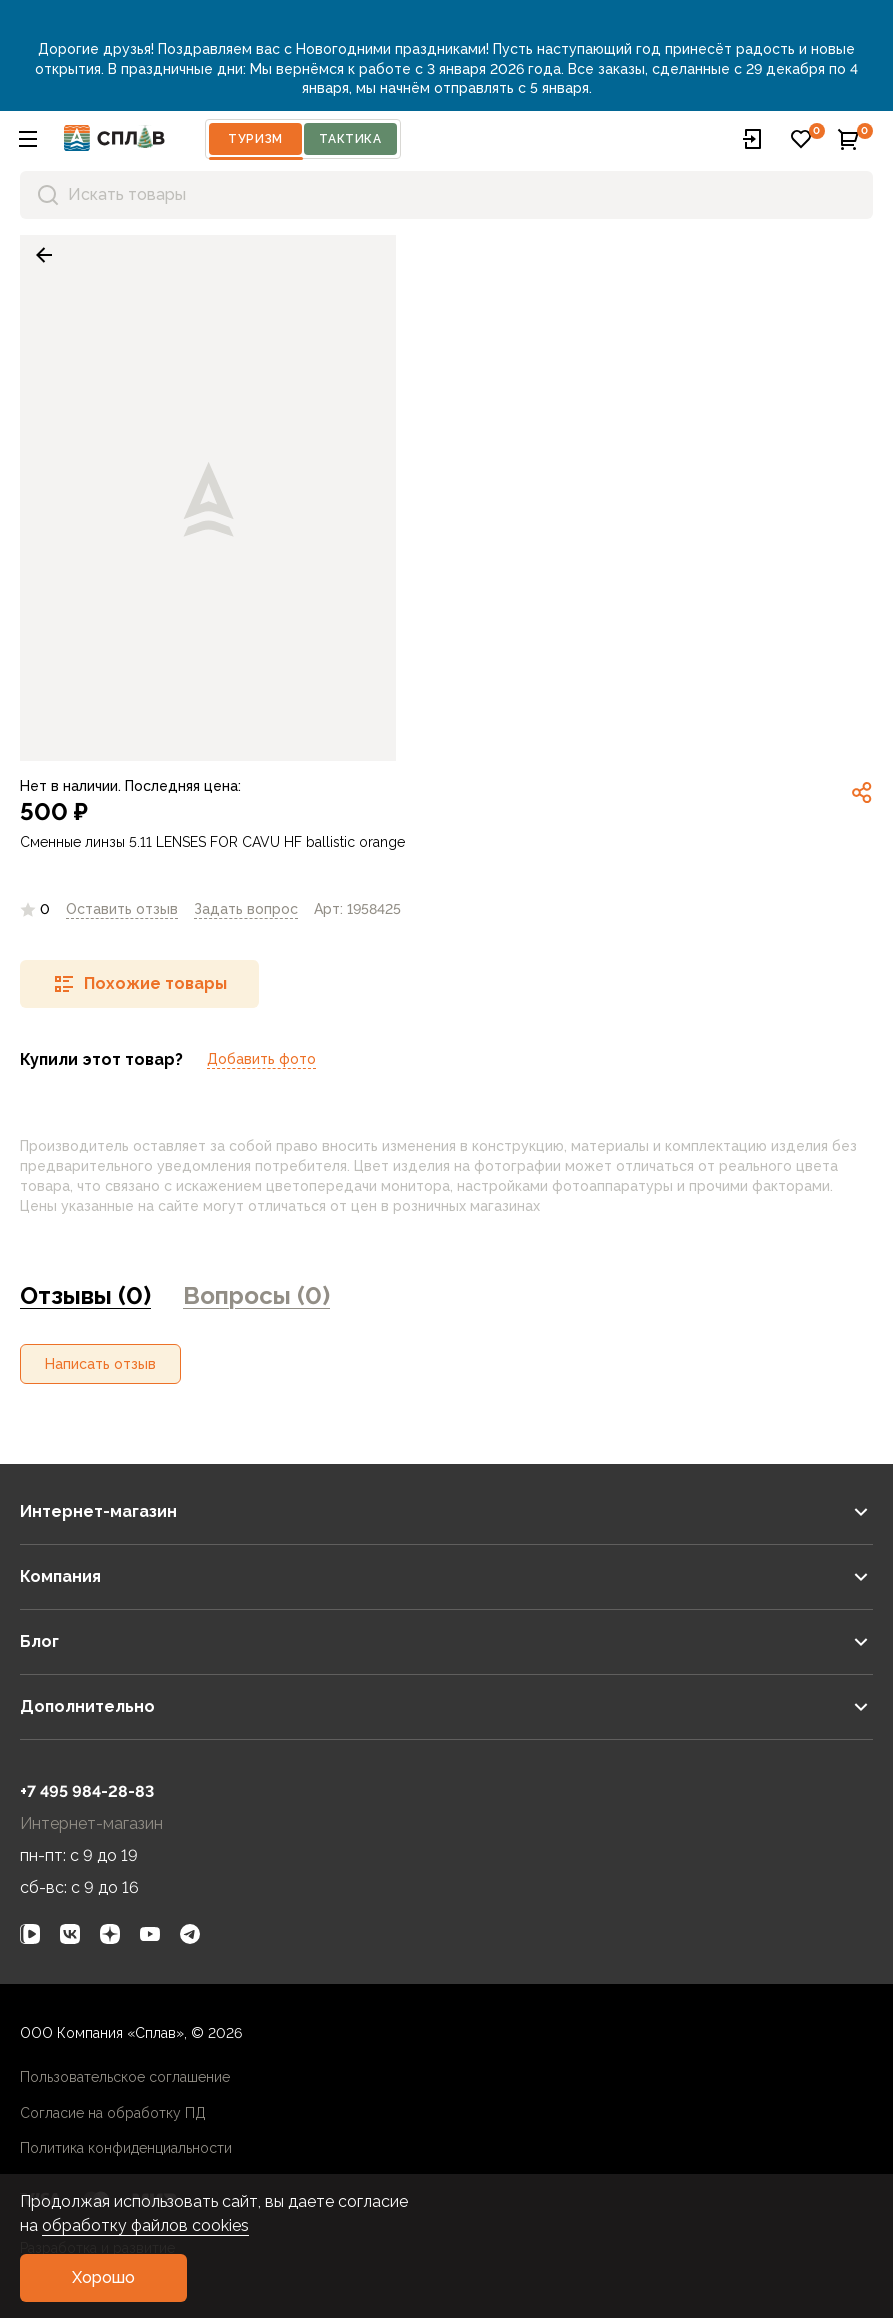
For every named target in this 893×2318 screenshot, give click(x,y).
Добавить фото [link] (261, 1059)
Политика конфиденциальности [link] (126, 2148)
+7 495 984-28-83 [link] (87, 1791)
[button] (28, 139)
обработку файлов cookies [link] (145, 2225)
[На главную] (114, 138)
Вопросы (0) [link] (256, 1295)
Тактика (350, 139)
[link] (44, 255)
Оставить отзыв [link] (122, 909)
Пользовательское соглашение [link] (125, 2077)
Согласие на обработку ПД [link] (113, 2113)
